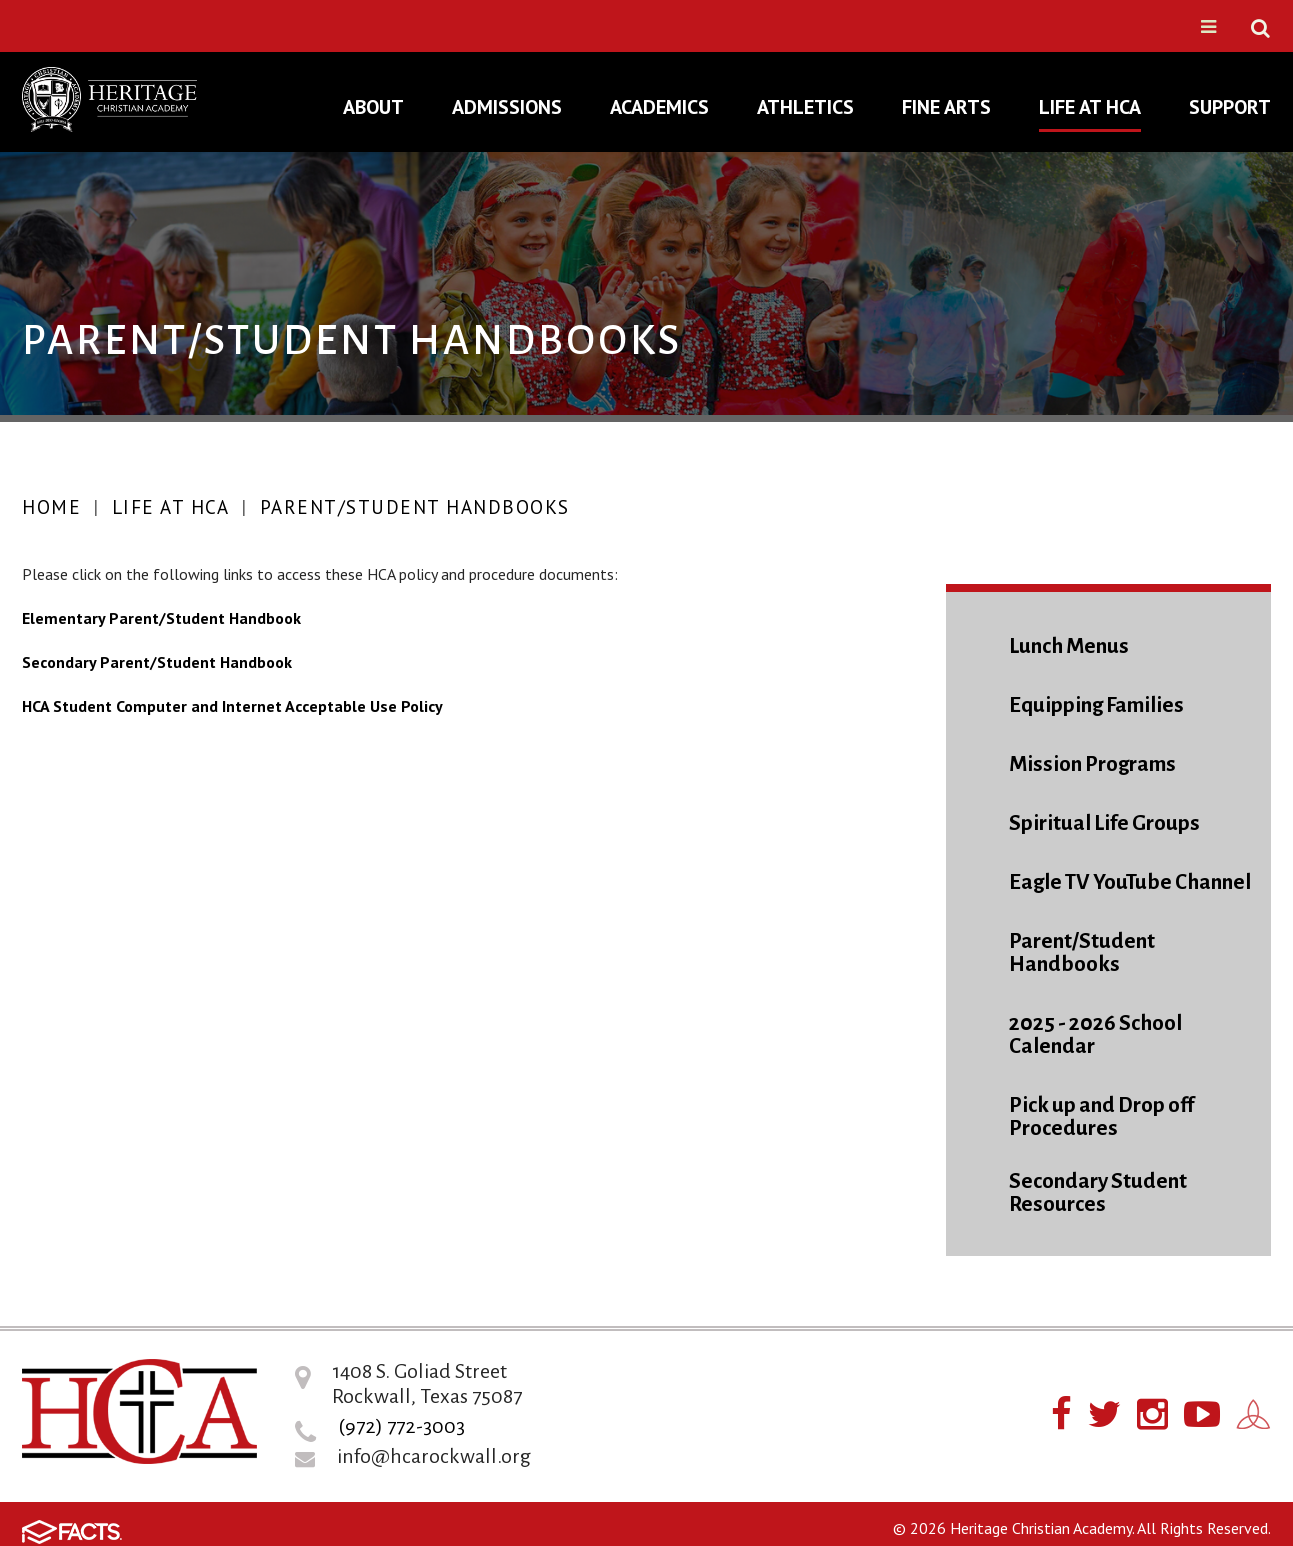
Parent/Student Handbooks (415, 507)
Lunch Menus (1069, 646)
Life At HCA (171, 507)
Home (51, 507)
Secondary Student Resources (1098, 1193)
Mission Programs (1092, 764)
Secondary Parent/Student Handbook (157, 662)
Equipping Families (1096, 705)
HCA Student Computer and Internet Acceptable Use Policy (232, 706)
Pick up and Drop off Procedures (1101, 1117)
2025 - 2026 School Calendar (1095, 1035)
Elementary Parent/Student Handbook (161, 618)
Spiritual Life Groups (1104, 823)
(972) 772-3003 (401, 1426)
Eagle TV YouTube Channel (1130, 882)
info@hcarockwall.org (434, 1456)
